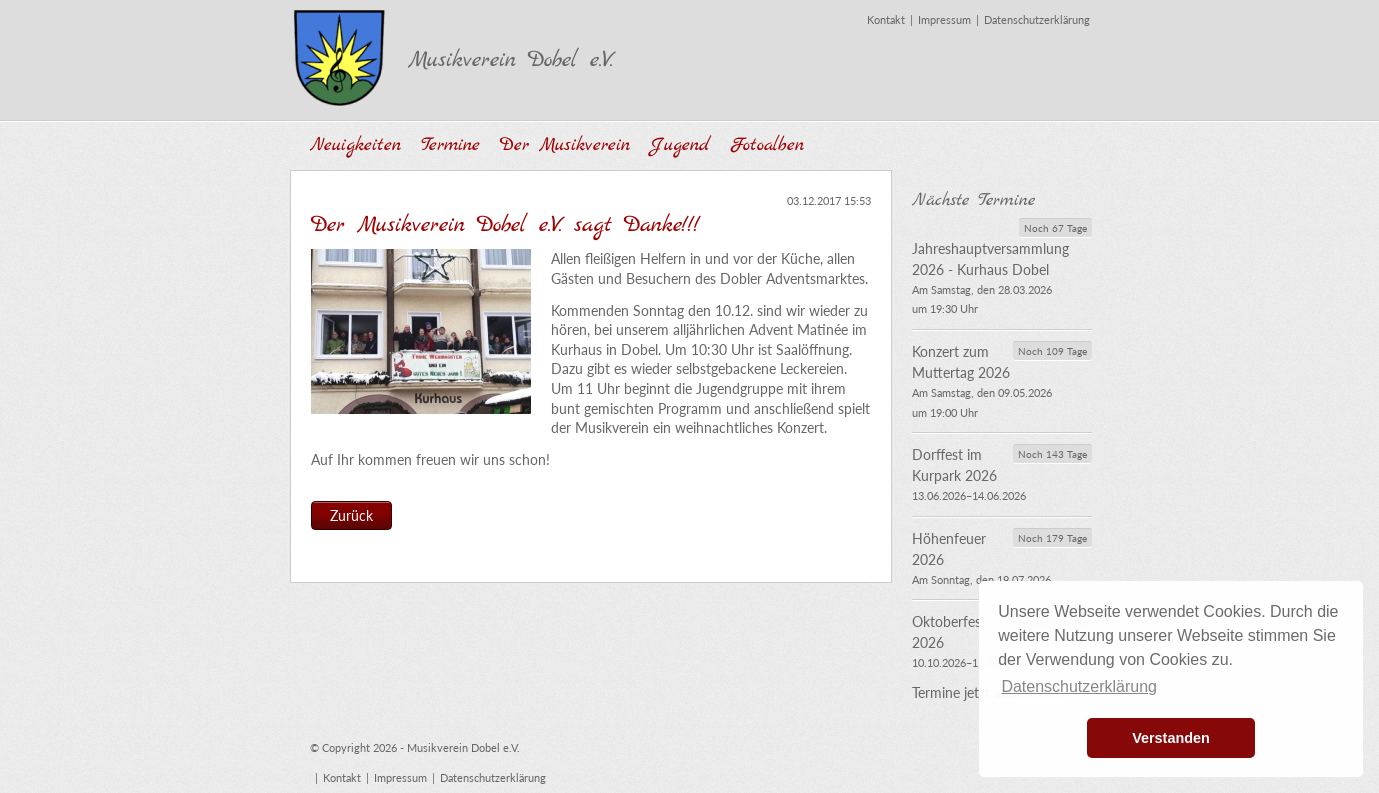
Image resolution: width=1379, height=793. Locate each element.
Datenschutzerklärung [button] (1079, 686)
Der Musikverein (565, 145)
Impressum (944, 19)
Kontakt (886, 19)
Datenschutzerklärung (1037, 19)
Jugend (680, 145)
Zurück (351, 515)
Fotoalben (767, 145)
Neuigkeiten (355, 145)
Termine (450, 145)
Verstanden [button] (1171, 738)
